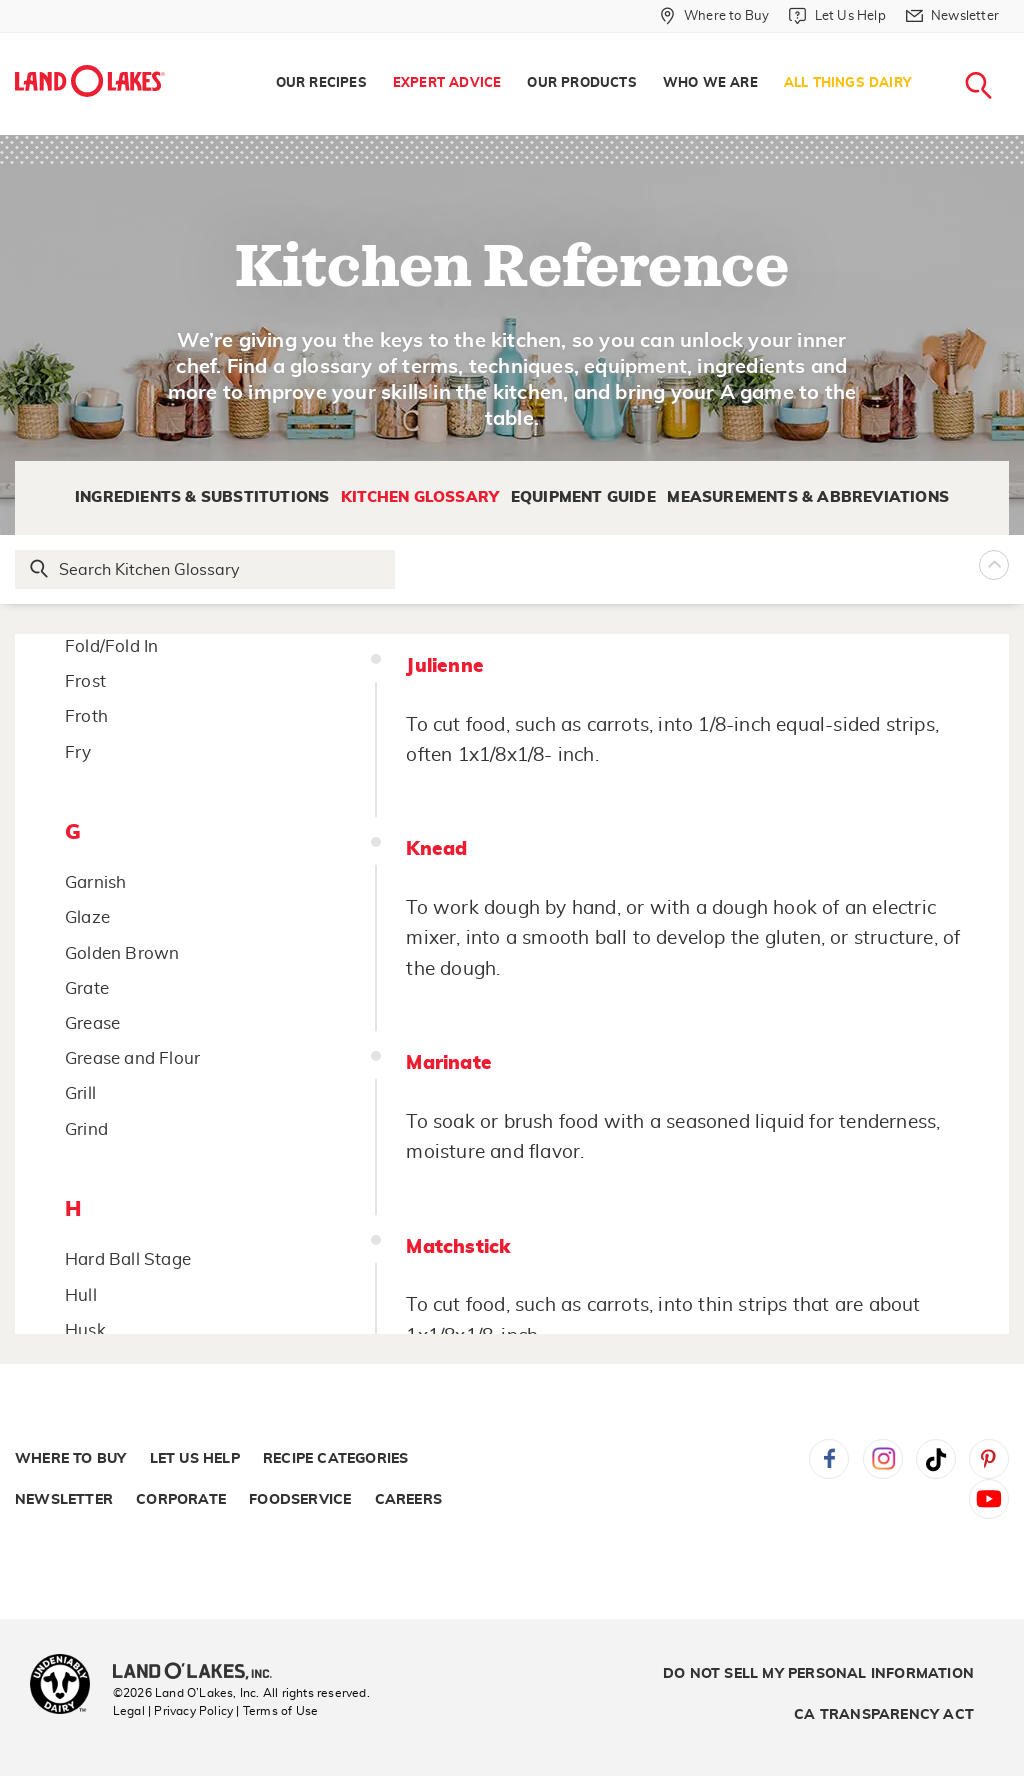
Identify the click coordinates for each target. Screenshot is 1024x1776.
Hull (81, 1295)
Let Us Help (195, 1459)
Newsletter (64, 1500)
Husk (85, 1330)
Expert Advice (447, 83)
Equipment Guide (583, 497)
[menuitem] (321, 84)
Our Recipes (321, 83)
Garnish (95, 882)
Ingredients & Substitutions (202, 497)
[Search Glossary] (206, 569)
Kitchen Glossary (420, 497)
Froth (86, 716)
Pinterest (989, 1459)
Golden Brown (122, 953)
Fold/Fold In (111, 646)
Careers (408, 1500)
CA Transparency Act (884, 1715)
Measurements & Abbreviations (808, 497)
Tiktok (936, 1459)
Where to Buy (70, 1459)
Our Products (581, 83)
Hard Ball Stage (128, 1259)
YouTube (989, 1499)
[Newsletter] (952, 16)
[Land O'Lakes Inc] (200, 1673)
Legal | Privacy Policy (173, 1711)
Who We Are (710, 83)
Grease (92, 1023)
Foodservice (300, 1500)
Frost (85, 681)
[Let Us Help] (837, 16)
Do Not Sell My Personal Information (818, 1674)
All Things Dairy (847, 83)
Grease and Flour (132, 1058)
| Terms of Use (277, 1711)
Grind (86, 1129)
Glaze (87, 917)
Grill (80, 1093)
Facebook (829, 1459)
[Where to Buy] (714, 16)
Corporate (181, 1500)
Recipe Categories (335, 1459)
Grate (87, 988)
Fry (78, 752)
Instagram (883, 1459)
